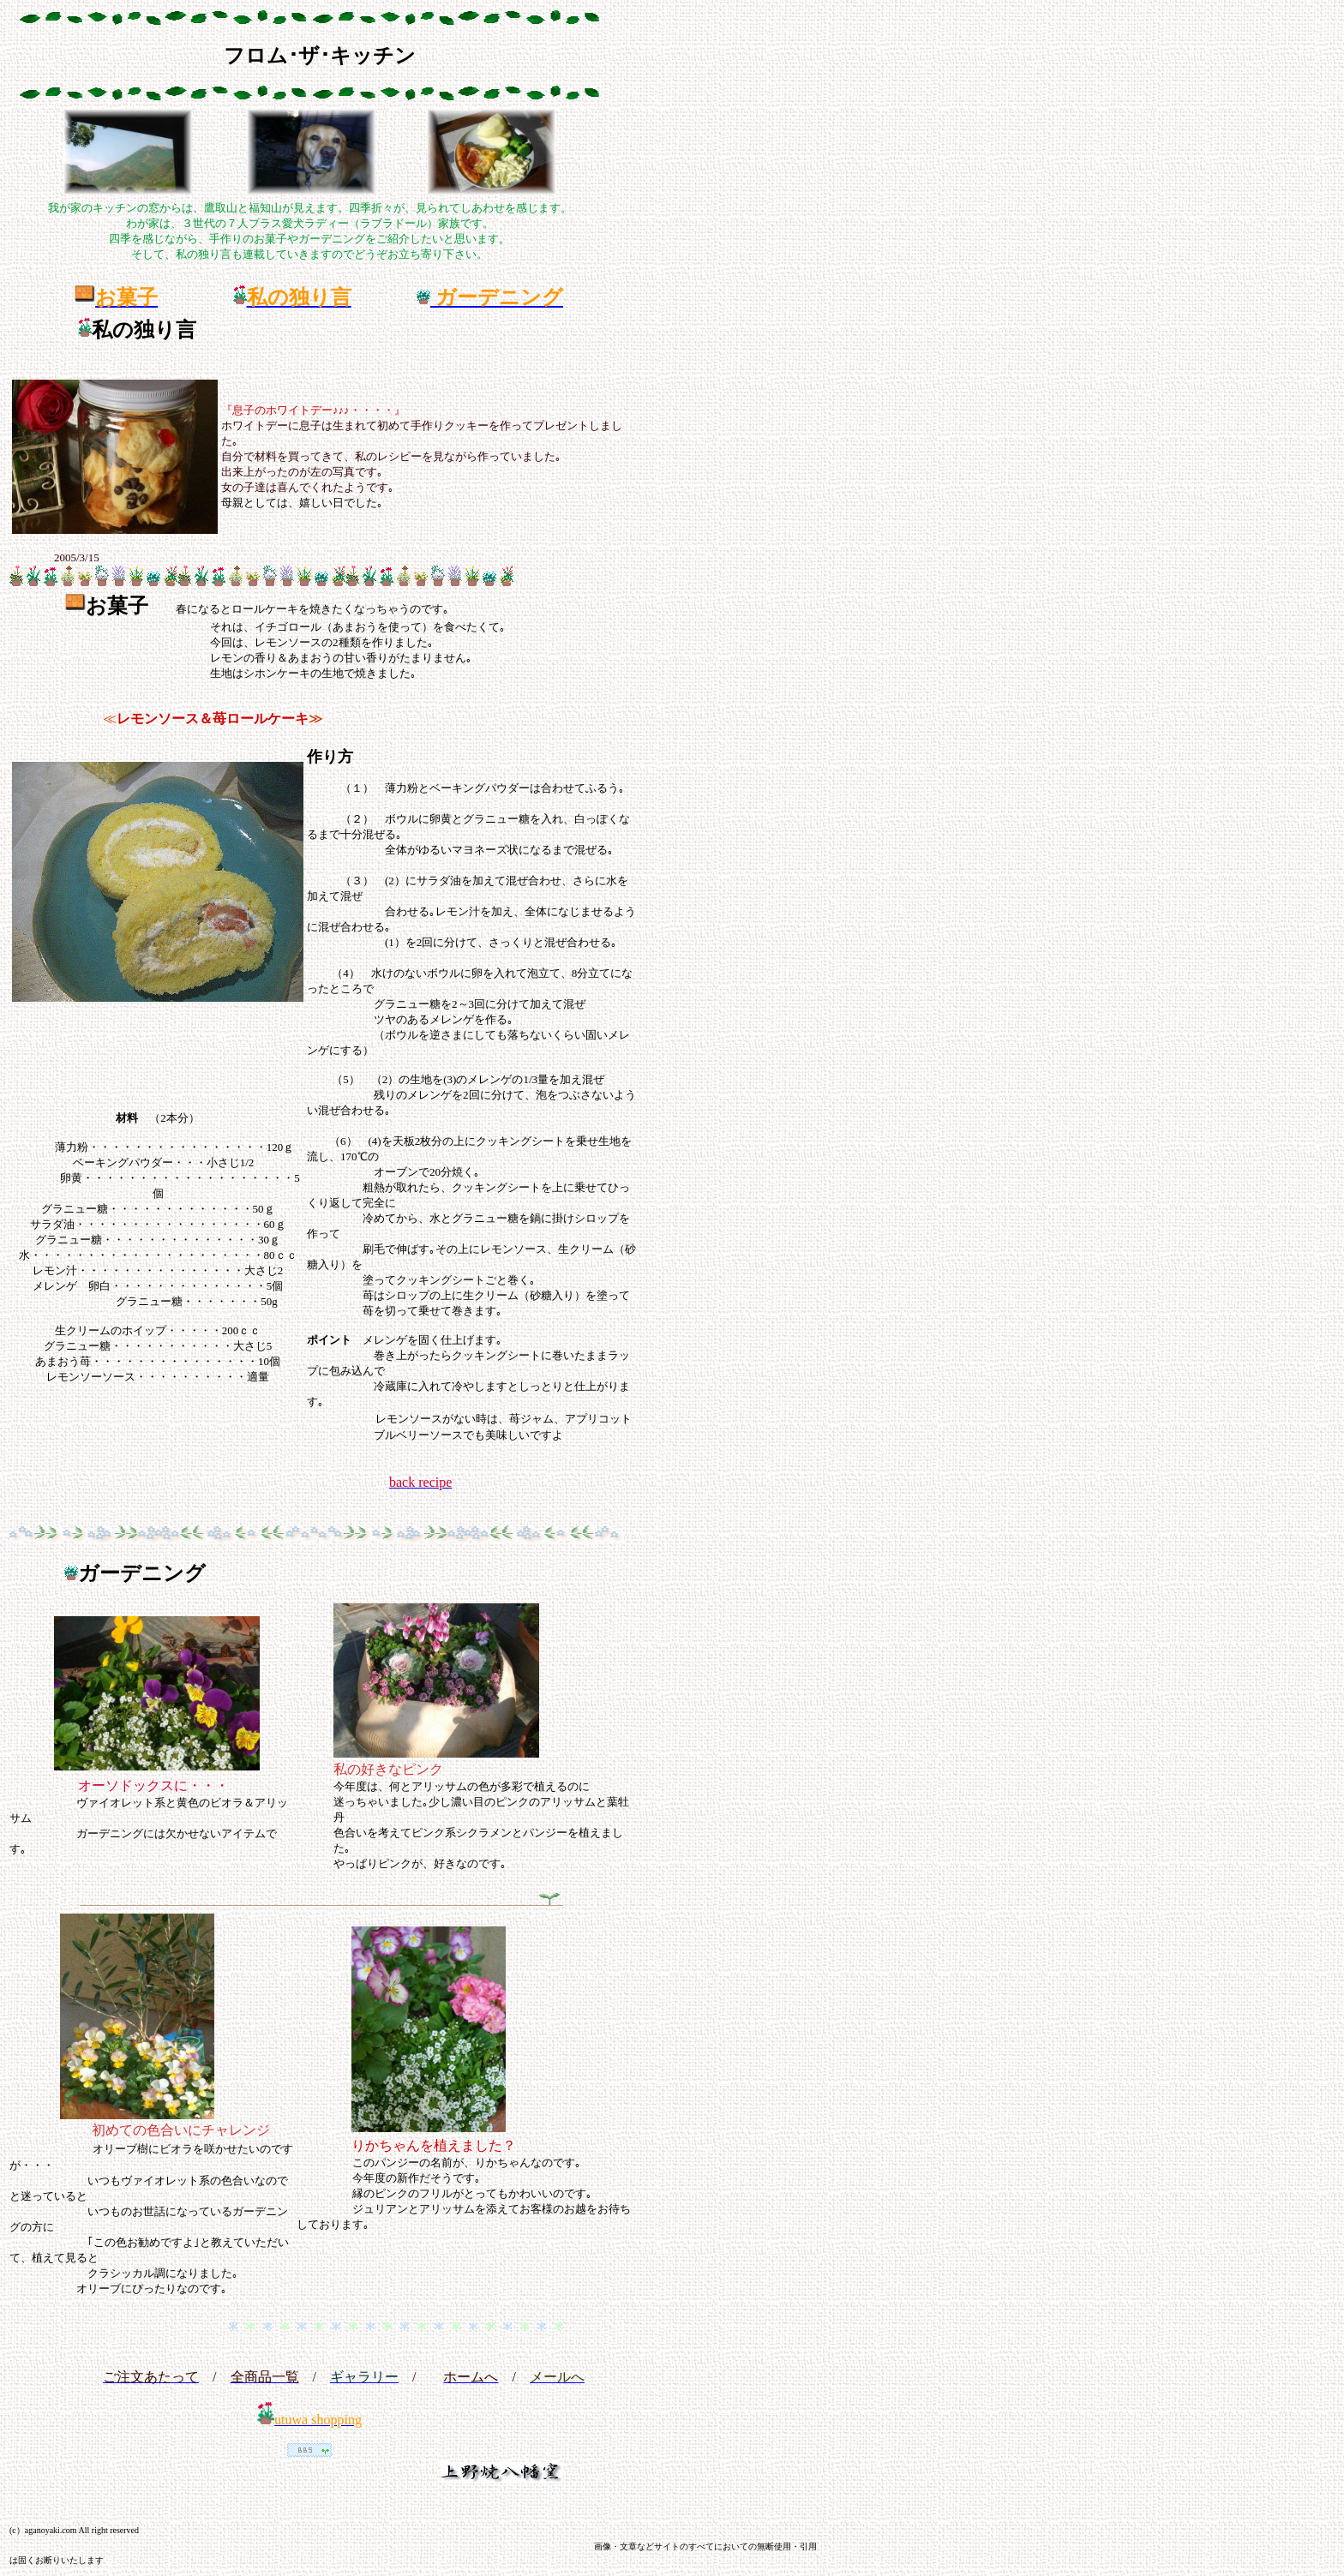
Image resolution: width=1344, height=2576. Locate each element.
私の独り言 (144, 330)
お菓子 (117, 606)
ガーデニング (142, 1573)
